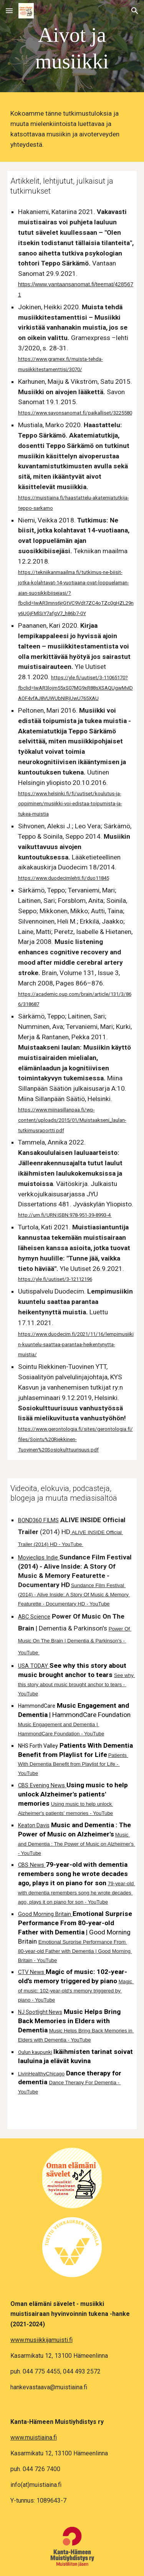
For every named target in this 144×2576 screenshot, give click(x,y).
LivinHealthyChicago (41, 2074)
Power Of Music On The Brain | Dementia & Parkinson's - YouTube (74, 1640)
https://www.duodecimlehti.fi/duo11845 (63, 878)
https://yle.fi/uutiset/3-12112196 (55, 1279)
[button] (9, 10)
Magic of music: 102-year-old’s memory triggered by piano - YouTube (76, 1991)
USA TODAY (33, 1665)
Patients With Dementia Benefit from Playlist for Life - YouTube (73, 1764)
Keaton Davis (34, 1825)
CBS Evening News (41, 1785)
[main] (72, 48)
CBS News (31, 1864)
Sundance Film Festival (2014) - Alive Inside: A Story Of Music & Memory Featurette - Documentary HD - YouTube (74, 1594)
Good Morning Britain (44, 1914)
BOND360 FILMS (38, 1520)
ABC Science (34, 1616)
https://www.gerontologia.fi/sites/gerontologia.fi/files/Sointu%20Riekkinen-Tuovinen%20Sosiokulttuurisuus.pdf (75, 1439)
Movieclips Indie (38, 1557)
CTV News (31, 1972)
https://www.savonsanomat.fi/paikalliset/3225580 (75, 413)
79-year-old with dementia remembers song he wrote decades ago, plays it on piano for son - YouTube (76, 1893)
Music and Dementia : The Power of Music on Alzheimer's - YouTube (76, 1844)
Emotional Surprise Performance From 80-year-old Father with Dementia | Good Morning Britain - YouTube (75, 1951)
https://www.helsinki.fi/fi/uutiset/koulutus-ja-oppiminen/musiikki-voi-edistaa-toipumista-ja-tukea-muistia (70, 804)
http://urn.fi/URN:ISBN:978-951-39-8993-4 (65, 1215)
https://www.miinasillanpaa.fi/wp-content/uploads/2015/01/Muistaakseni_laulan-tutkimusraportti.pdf (72, 1120)
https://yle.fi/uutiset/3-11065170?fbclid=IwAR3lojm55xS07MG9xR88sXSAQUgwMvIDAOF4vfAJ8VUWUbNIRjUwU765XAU (75, 688)
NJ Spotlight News (40, 2012)
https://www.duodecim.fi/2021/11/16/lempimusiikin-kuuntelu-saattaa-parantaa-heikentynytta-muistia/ (76, 1344)
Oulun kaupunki (35, 2052)
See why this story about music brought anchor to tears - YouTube (76, 1684)
